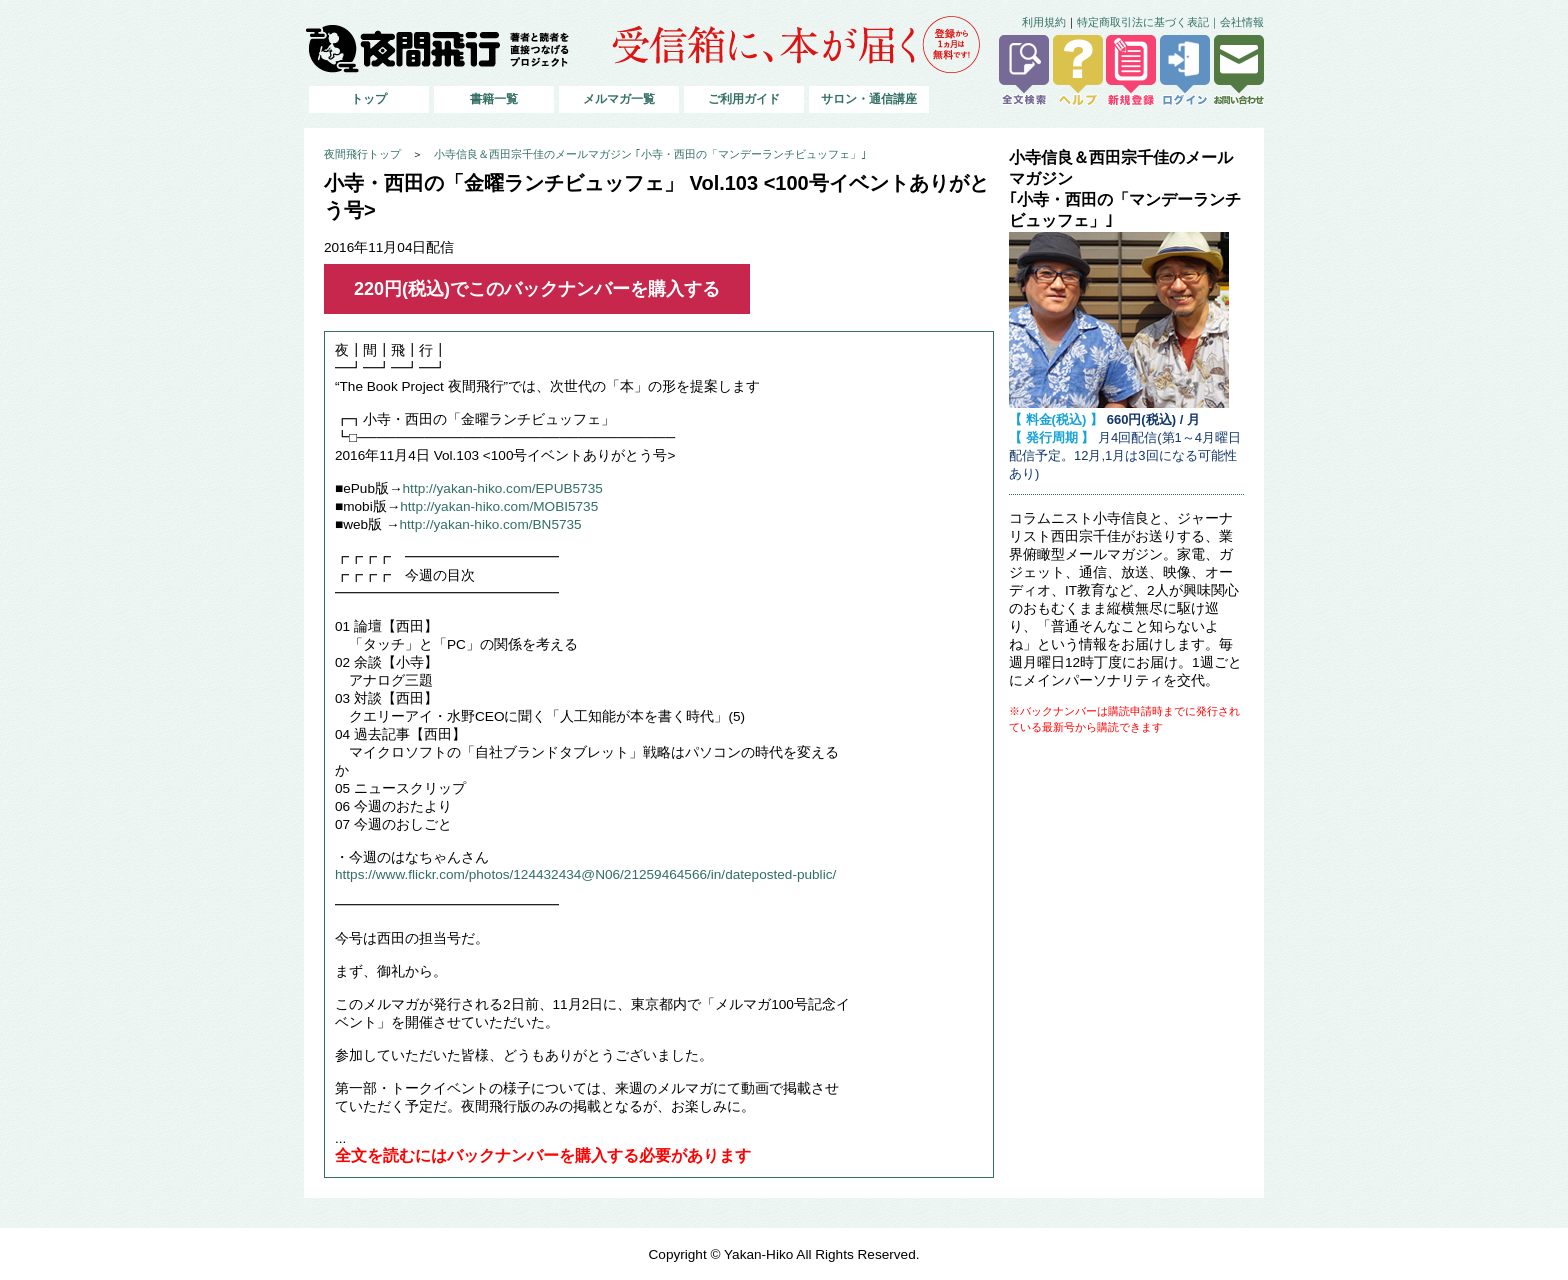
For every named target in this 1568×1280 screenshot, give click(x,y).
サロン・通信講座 (869, 99)
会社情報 (1242, 22)
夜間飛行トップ (362, 154)
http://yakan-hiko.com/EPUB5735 (503, 488)
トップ (369, 99)
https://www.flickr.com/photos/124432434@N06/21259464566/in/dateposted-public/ (585, 874)
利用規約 (1044, 22)
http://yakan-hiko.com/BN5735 (491, 524)
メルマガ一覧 (619, 99)
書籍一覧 (494, 99)
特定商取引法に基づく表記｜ (1148, 22)
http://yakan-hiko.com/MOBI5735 (499, 506)
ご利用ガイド (744, 99)
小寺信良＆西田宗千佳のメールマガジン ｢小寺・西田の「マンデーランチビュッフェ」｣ (650, 154)
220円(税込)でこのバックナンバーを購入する (537, 289)
